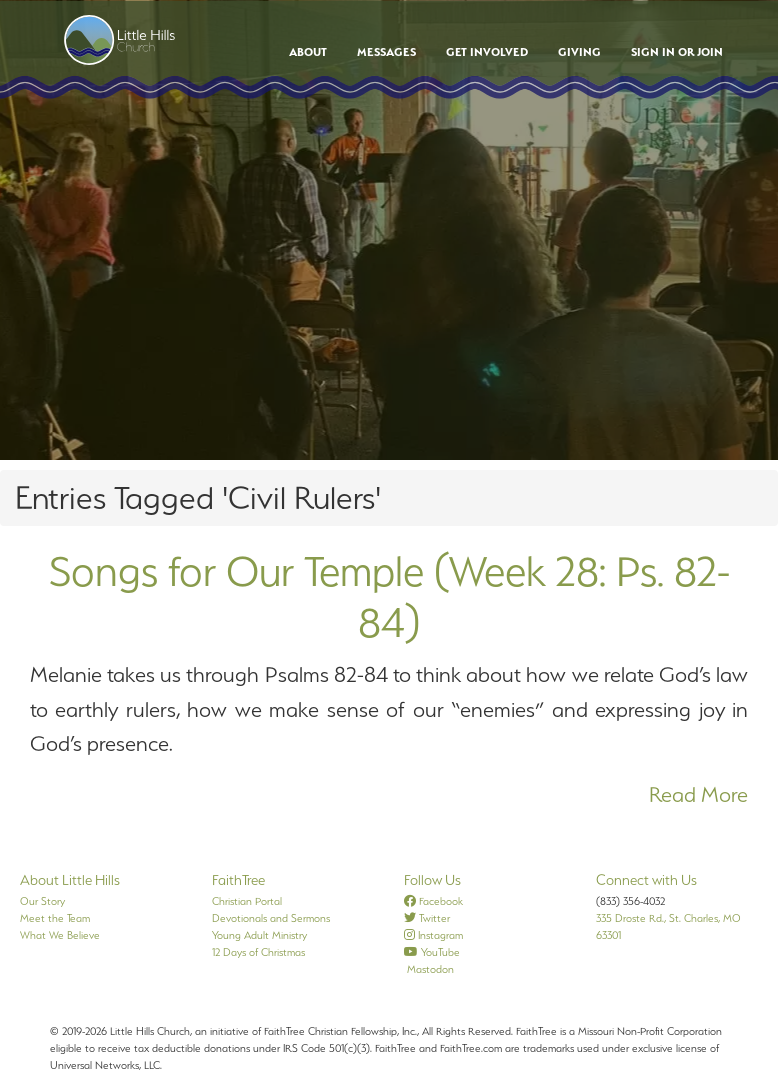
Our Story (42, 901)
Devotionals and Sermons (271, 918)
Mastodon (429, 969)
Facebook (433, 901)
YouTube (432, 952)
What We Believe (60, 935)
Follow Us (432, 880)
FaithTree (238, 880)
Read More (698, 794)
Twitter (427, 918)
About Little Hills (70, 880)
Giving (579, 52)
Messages (386, 52)
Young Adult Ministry (259, 935)
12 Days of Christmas (258, 952)
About (308, 52)
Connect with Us (646, 880)
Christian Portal (247, 901)
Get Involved (487, 52)
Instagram (433, 935)
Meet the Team (55, 918)
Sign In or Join (677, 52)
